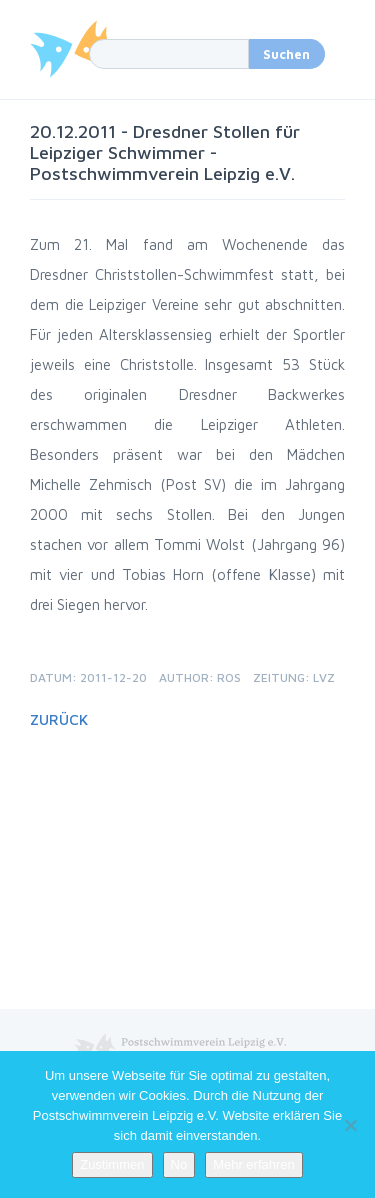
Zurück (59, 719)
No (179, 1164)
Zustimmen (112, 1164)
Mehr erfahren (254, 1164)
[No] (350, 1125)
